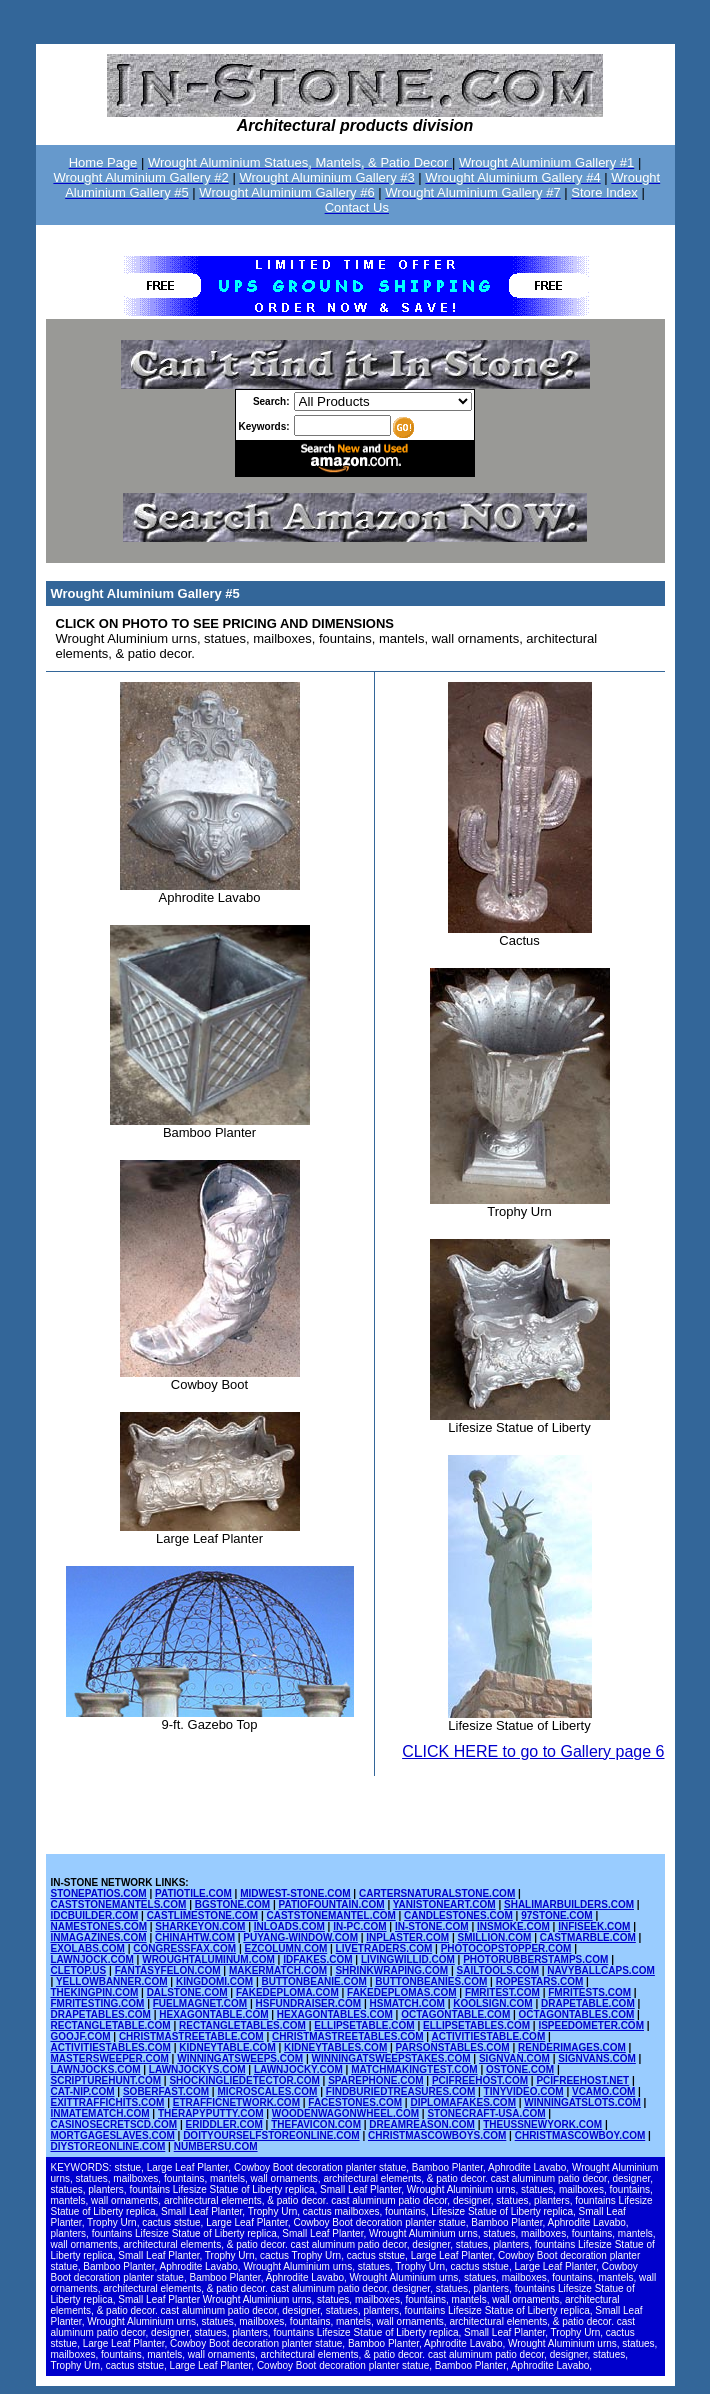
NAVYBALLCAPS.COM (601, 1970)
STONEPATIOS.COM (99, 1893)
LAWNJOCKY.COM (298, 2069)
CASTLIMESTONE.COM (202, 1915)
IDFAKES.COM (317, 1959)
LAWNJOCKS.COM (96, 2069)
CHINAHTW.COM (195, 1937)
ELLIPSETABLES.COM (476, 2025)
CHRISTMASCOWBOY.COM (580, 2135)
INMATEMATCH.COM (100, 2113)
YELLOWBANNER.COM (112, 1981)
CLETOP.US (79, 1970)
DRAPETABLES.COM (101, 2014)
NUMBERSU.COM (216, 2146)
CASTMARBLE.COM (588, 1937)
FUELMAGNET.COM (200, 2003)
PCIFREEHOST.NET (582, 2080)
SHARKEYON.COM (200, 1926)
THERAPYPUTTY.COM (211, 2113)
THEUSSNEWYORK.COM (542, 2124)
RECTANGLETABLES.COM (242, 2025)
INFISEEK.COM (594, 1926)
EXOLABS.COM (88, 1948)
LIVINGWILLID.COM (408, 1959)
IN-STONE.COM (432, 1926)
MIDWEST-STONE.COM (295, 1893)
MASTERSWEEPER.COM (110, 2058)
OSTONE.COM (520, 2069)
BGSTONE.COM (232, 1904)
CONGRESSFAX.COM (184, 1948)
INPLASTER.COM (407, 1937)
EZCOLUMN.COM (285, 1948)
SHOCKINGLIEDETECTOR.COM (244, 2080)
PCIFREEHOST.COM (480, 2080)
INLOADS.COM (289, 1926)
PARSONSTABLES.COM (453, 2047)
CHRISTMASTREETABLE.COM (191, 2036)
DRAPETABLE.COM (588, 2003)
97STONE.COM (557, 1915)
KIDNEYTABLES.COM (335, 2047)
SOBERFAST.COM (166, 2091)
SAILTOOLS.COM (498, 1970)
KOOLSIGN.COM (492, 2003)
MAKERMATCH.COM (278, 1970)
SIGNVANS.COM (597, 2058)
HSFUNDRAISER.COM (309, 2003)
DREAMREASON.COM (422, 2124)
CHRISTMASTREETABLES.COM (347, 2036)
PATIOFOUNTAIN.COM (332, 1904)
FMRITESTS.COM (589, 1992)
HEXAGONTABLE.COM (213, 2014)
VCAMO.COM (603, 2091)
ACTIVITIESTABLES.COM (111, 2047)
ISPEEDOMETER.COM (591, 2025)
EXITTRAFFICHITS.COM (108, 2102)
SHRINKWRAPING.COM (391, 1970)
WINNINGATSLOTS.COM (582, 2102)
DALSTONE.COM (187, 1992)
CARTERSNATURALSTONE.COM (437, 1893)
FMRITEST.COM (502, 1992)
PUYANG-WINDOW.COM (300, 1937)
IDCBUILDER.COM (95, 1915)
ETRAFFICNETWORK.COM (236, 2102)
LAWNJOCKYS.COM (197, 2069)
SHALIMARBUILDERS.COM (569, 1904)
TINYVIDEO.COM (524, 2091)
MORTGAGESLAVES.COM (113, 2135)
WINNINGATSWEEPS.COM (240, 2058)
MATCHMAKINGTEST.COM (414, 2069)
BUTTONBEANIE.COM (314, 1981)
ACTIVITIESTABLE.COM (489, 2036)
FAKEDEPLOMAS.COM (401, 1992)
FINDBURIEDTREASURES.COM (400, 2091)
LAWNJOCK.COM (92, 1959)
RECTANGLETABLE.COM (111, 2025)
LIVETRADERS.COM (384, 1948)
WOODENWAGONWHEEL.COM (345, 2113)
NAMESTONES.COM (99, 1926)
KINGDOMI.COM (214, 1981)
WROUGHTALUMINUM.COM (208, 1959)
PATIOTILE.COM (193, 1893)
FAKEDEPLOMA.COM (287, 1992)
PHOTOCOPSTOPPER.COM (506, 1948)
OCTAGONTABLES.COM (577, 2014)
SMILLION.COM (494, 1937)
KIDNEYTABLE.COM (227, 2047)
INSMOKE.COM (513, 1926)
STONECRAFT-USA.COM (486, 2113)
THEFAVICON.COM (316, 2124)
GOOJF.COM (81, 2036)
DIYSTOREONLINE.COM (108, 2146)
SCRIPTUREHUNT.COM (106, 2080)
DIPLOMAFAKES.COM (463, 2102)
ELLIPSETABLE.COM (364, 2025)
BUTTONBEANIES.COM (431, 1981)
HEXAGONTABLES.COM (335, 2014)
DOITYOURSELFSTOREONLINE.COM (271, 2135)
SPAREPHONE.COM (375, 2080)
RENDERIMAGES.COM (572, 2047)
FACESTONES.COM (355, 2102)
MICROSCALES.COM (267, 2091)
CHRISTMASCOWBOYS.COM (437, 2135)
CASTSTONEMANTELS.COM (119, 1904)
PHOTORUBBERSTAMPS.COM (535, 1959)
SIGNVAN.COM (514, 2058)
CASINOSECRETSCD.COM (114, 2124)
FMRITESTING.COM (98, 2003)
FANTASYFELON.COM (168, 1970)
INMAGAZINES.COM (99, 1937)
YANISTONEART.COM (444, 1904)
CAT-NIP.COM (83, 2091)
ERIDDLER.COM (224, 2124)
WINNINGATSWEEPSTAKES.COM (391, 2058)
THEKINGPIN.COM (95, 1992)
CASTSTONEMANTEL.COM (330, 1915)
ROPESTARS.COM (540, 1981)
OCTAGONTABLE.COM (455, 2014)
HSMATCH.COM (406, 2003)
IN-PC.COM (359, 1926)
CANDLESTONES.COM (458, 1915)
